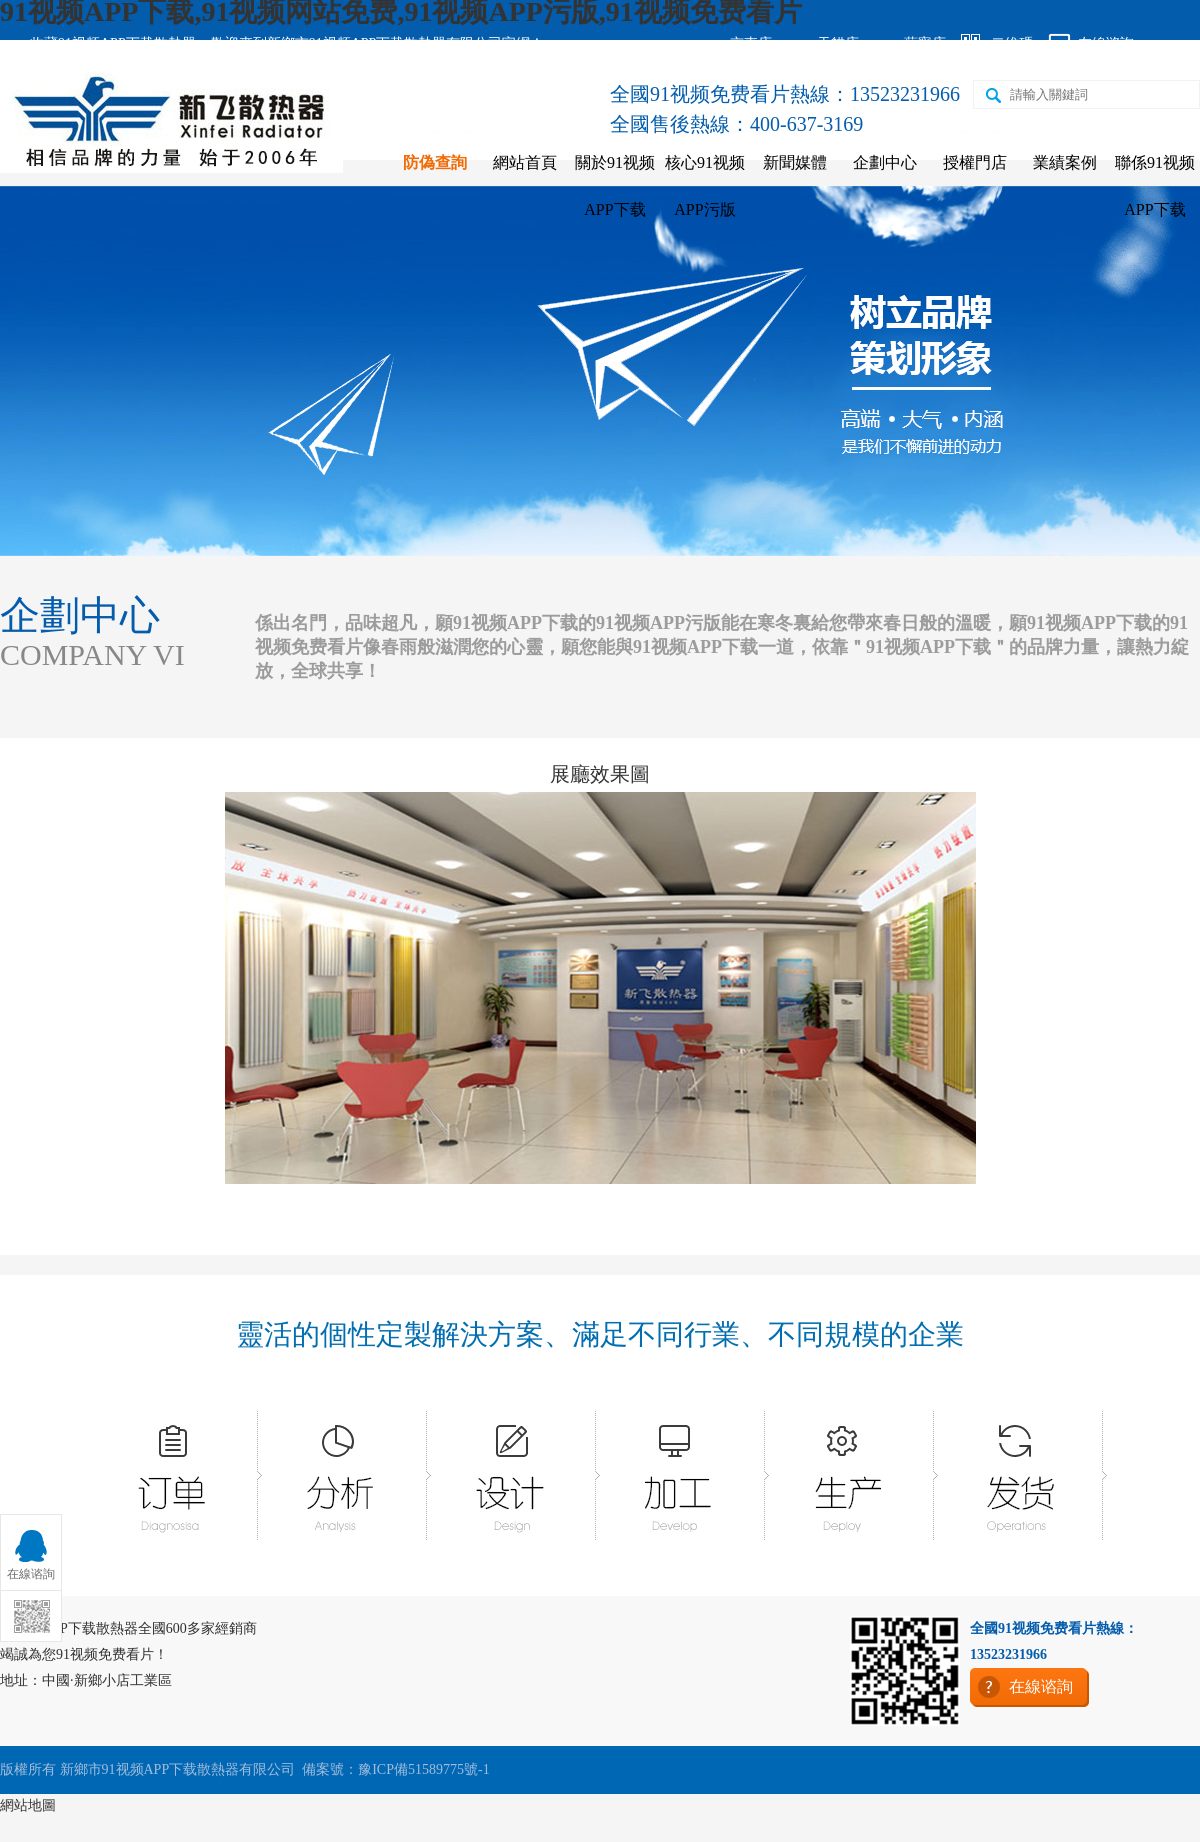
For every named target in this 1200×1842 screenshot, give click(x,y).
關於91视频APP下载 (615, 186)
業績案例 (1065, 162)
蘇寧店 (925, 43)
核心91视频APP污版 (705, 186)
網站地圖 (28, 1805)
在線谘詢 (1106, 43)
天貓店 (838, 43)
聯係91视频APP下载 (1155, 186)
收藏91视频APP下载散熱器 (113, 43)
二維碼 (1012, 43)
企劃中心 (885, 162)
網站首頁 (525, 162)
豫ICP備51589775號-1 (423, 1769)
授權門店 (975, 162)
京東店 (751, 43)
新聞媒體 (795, 162)
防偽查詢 (435, 162)
